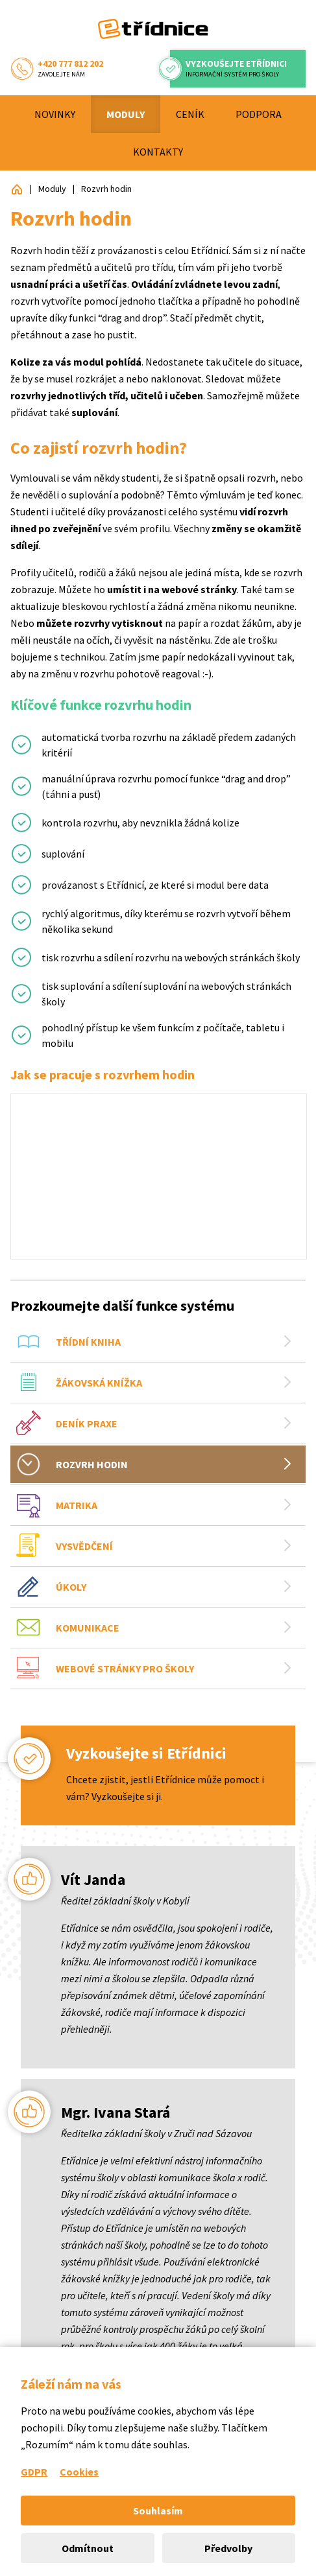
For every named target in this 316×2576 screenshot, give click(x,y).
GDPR (34, 2471)
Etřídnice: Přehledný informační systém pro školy (16, 188)
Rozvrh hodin (106, 188)
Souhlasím (158, 2510)
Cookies (79, 2471)
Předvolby (228, 2548)
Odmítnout (88, 2548)
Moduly (52, 188)
